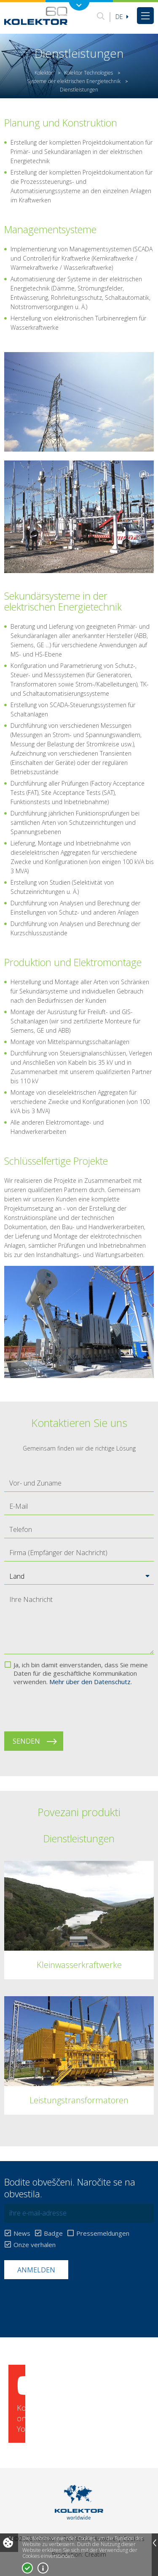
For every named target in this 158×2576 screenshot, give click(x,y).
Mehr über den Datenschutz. (90, 1681)
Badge (53, 2233)
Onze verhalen (34, 2244)
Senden (26, 1741)
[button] (79, 1576)
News (21, 2233)
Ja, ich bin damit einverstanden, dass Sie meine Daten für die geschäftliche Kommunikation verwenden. (80, 1673)
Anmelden (36, 2270)
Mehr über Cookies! (42, 2568)
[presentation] (68, 1708)
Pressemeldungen (102, 2233)
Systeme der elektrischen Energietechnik (74, 81)
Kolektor (44, 72)
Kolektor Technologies (88, 72)
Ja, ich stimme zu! (27, 2568)
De (122, 17)
